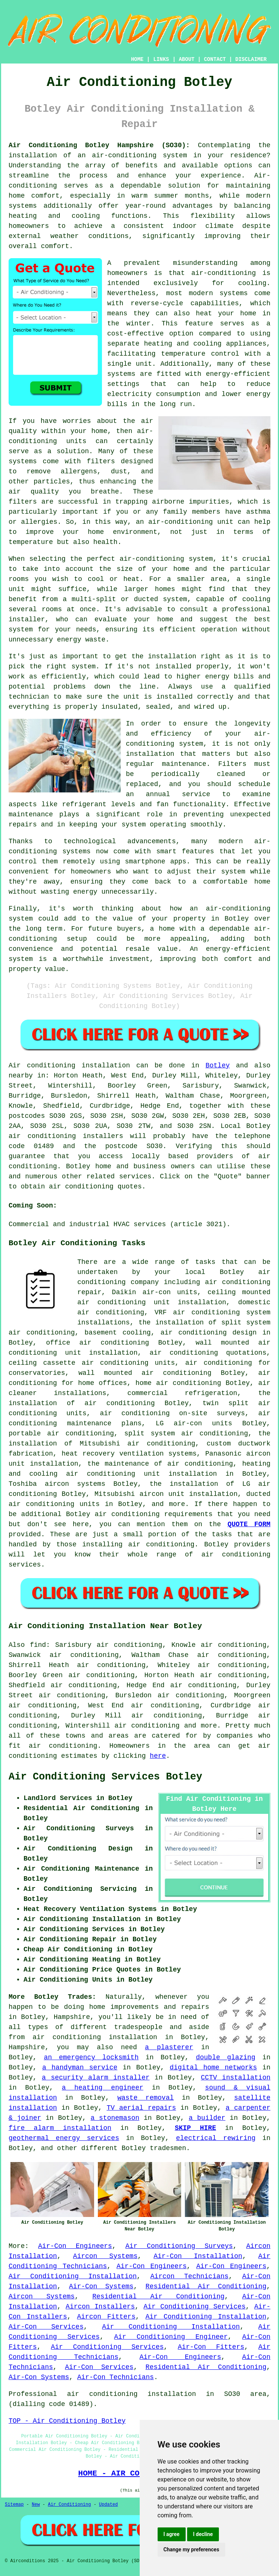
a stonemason (115, 2118)
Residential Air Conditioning (206, 2286)
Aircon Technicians (190, 2276)
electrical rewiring (215, 2138)
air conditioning (63, 1746)
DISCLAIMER (251, 59)
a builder (207, 2118)
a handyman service (79, 2067)
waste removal (145, 2098)
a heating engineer (102, 2087)
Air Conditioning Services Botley (105, 1776)
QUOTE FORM (248, 1524)
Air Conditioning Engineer (171, 2337)
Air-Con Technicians (115, 2377)
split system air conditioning (186, 1433)
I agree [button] (172, 2534)
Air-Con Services (46, 2327)
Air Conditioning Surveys (179, 2246)
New (36, 2504)
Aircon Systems (105, 2256)
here (158, 1756)
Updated (108, 2504)
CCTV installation (235, 2077)
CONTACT (215, 59)
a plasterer (169, 2047)
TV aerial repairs (141, 2108)
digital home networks (213, 2067)
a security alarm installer (96, 2077)
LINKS (161, 59)
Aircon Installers (100, 2306)
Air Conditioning (69, 2504)
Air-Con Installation (198, 2256)
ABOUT (187, 59)
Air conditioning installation (69, 1065)
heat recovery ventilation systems (129, 1453)
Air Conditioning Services (194, 2306)
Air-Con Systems (101, 2286)
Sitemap (14, 2504)
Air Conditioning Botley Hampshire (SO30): (99, 145)
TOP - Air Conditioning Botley (67, 2421)
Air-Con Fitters (211, 2347)
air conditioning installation (94, 2037)
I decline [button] (203, 2534)
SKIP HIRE (195, 2128)
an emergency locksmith (91, 2057)
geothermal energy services (64, 2138)
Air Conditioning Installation (73, 2276)
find (38, 1645)
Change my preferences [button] (191, 2549)
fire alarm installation (60, 2128)
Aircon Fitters (106, 2316)
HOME (137, 59)
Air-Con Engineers (75, 2246)
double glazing (225, 2057)
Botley (217, 1065)
